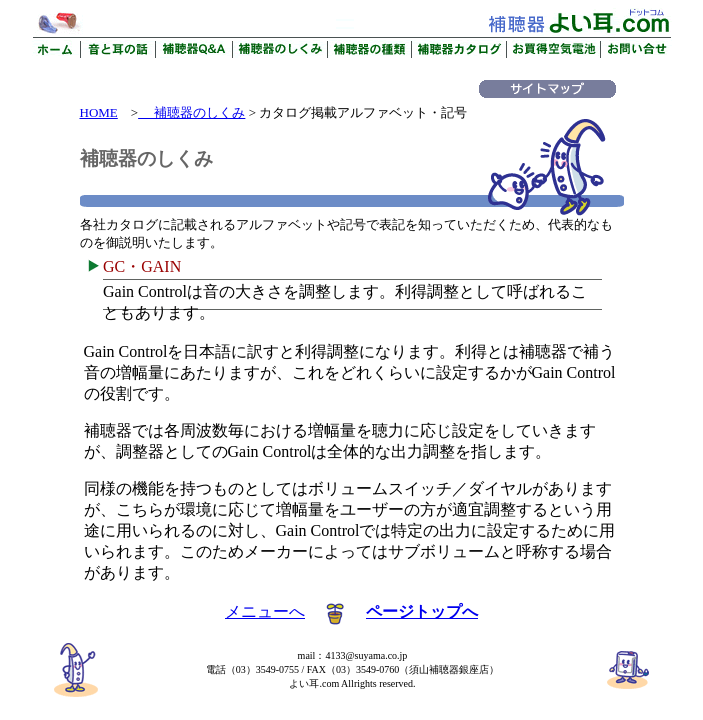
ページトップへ (422, 611)
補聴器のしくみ (191, 112)
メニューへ (265, 611)
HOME (99, 112)
